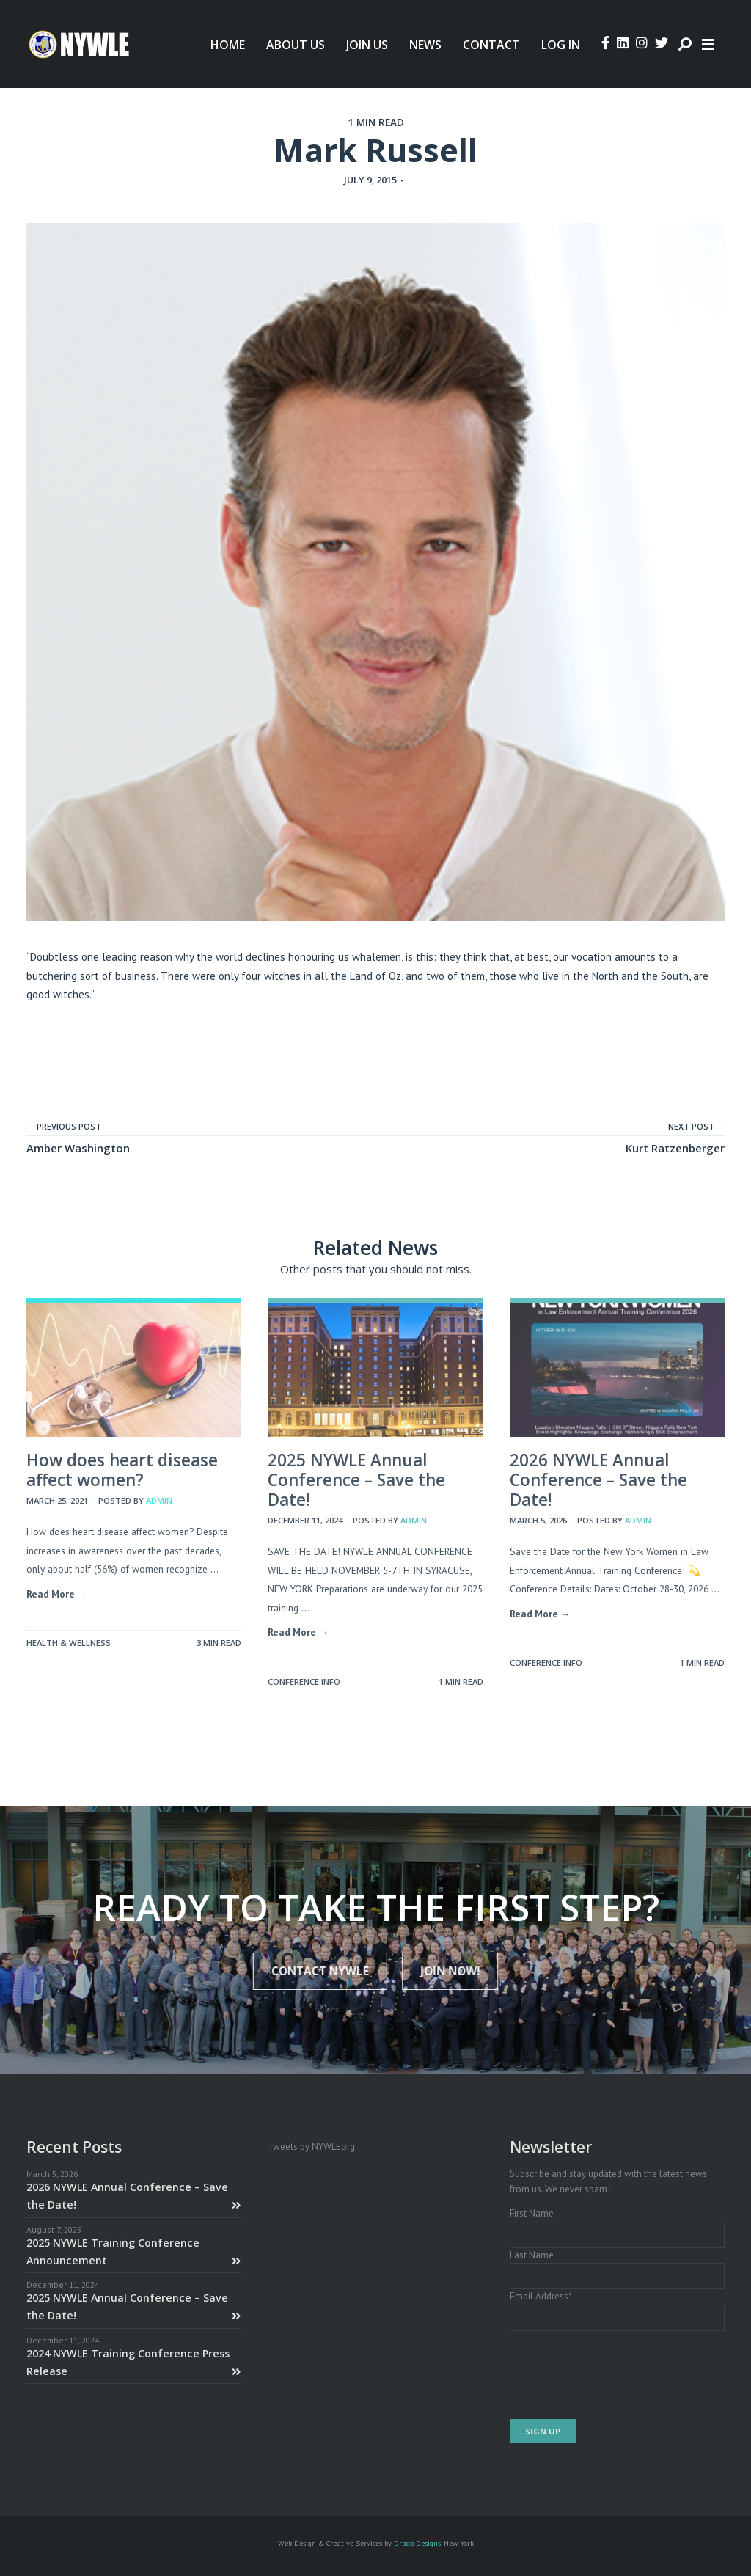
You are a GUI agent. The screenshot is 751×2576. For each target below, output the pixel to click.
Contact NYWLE (332, 1971)
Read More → (56, 1593)
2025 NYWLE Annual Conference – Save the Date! (356, 1480)
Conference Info (304, 1681)
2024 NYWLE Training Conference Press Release (133, 2362)
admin (159, 1500)
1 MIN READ (376, 122)
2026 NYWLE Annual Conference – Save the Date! (598, 1480)
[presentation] (621, 2375)
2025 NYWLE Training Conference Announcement (133, 2251)
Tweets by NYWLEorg (311, 2146)
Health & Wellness (68, 1642)
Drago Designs (417, 2543)
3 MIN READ (219, 1642)
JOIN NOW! (438, 1971)
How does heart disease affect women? (122, 1470)
